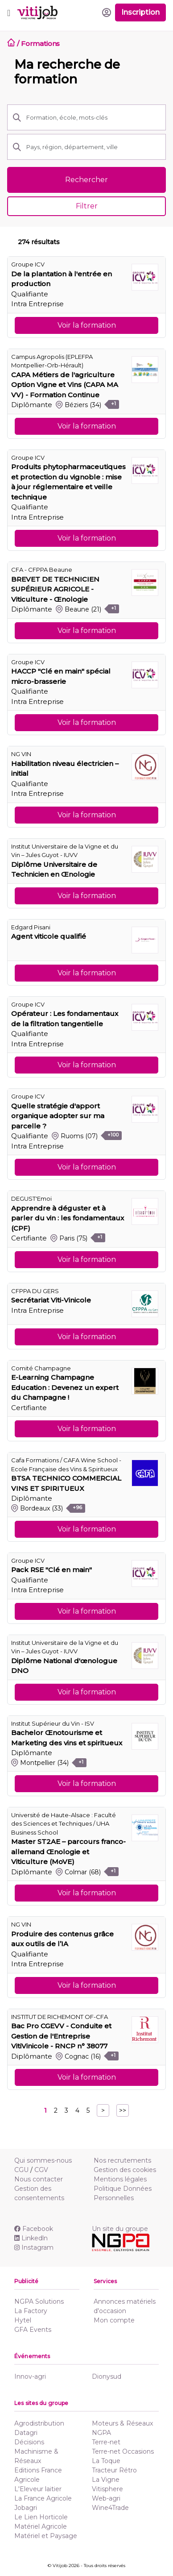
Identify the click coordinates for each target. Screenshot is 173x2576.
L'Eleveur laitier (38, 2489)
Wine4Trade (110, 2508)
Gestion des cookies (125, 2170)
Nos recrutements (122, 2160)
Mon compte (114, 2320)
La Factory (30, 2311)
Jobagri (25, 2508)
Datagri (25, 2433)
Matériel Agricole (40, 2526)
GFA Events (32, 2330)
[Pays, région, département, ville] (93, 147)
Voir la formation (87, 325)
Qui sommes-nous (43, 2160)
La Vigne (105, 2480)
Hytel (22, 2320)
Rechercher (86, 179)
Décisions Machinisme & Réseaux (36, 2451)
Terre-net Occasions (123, 2451)
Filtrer (87, 206)
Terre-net (106, 2442)
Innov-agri (30, 2376)
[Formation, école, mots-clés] (93, 117)
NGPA (101, 2433)
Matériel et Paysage (45, 2536)
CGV (41, 2170)
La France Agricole (43, 2498)
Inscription (140, 12)
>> (122, 2110)
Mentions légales (120, 2179)
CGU (21, 2170)
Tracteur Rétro (114, 2470)
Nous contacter (38, 2179)
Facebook (33, 2229)
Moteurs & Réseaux (122, 2423)
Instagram (34, 2247)
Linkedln (31, 2238)
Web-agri (106, 2498)
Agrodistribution (39, 2423)
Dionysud (106, 2376)
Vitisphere (107, 2489)
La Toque (106, 2461)
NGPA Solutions (39, 2301)
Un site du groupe (120, 2229)
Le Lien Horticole (41, 2517)
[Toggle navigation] (8, 12)
